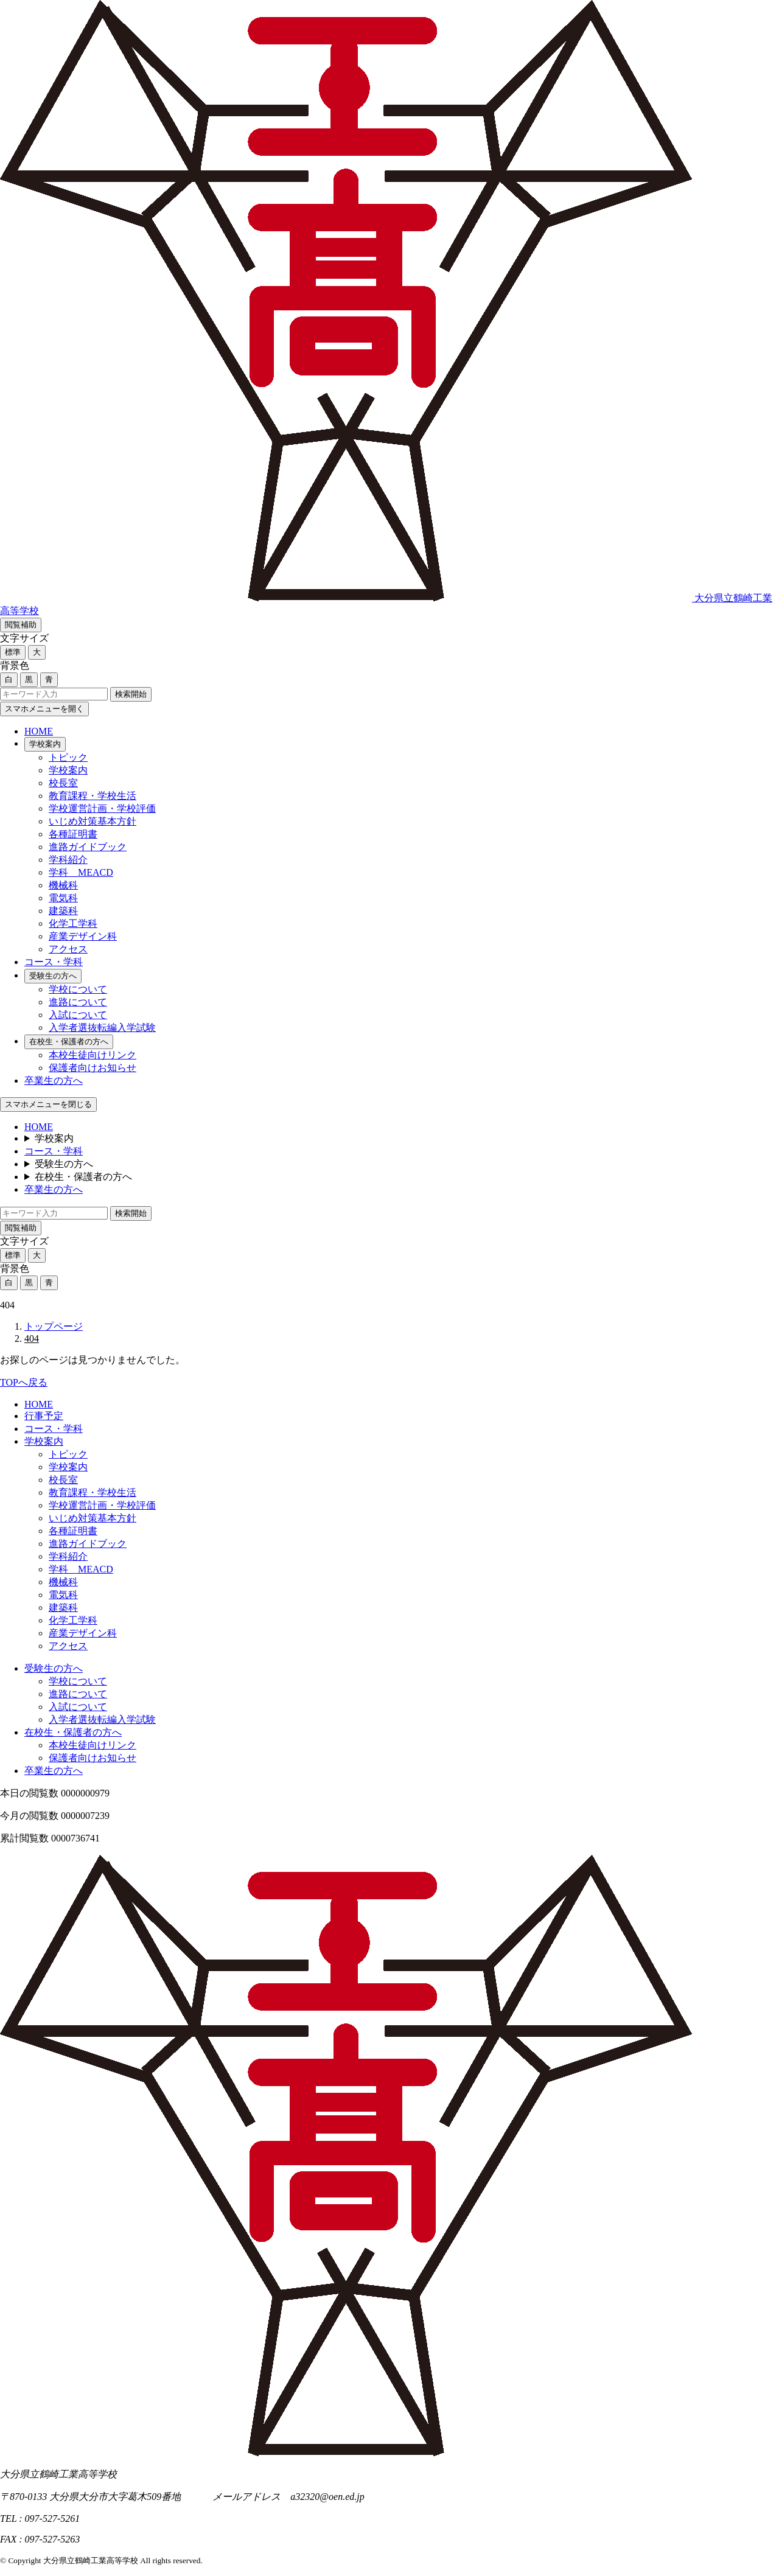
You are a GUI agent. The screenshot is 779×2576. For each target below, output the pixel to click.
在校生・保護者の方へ (68, 1041)
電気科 (63, 898)
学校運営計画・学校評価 (102, 808)
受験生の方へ (53, 975)
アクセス (68, 949)
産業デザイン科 (83, 936)
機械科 (63, 885)
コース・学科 (53, 962)
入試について (78, 1015)
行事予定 (43, 1416)
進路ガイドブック (88, 847)
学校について (78, 989)
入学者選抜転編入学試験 (102, 1027)
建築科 (63, 911)
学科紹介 (68, 859)
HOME (38, 731)
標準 (13, 652)
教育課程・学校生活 (92, 796)
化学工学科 (73, 923)
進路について (78, 1002)
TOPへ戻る (23, 1382)
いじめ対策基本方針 (92, 821)
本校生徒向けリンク (92, 1055)
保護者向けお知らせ (92, 1068)
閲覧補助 (21, 624)
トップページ (53, 1326)
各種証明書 (73, 834)
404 (31, 1338)
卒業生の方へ (53, 1080)
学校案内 (45, 744)
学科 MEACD (81, 872)
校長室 (63, 783)
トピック (68, 757)
